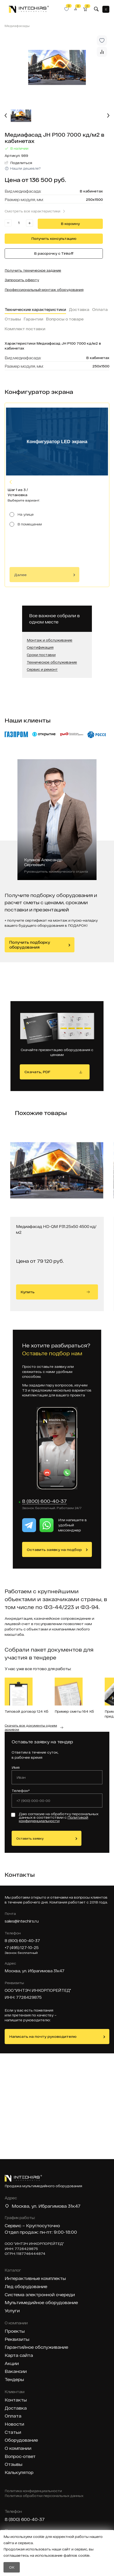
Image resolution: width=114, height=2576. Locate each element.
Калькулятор (19, 2472)
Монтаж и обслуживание (49, 640)
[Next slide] (108, 115)
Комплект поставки (25, 329)
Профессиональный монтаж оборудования (44, 290)
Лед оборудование (26, 2286)
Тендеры (14, 2379)
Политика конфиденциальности (33, 2491)
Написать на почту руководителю (43, 2036)
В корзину (70, 224)
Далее (20, 575)
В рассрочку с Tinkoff (54, 253)
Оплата (100, 309)
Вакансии (16, 2371)
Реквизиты (17, 2339)
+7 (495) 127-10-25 (22, 1947)
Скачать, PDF (37, 1072)
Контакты (16, 2400)
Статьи (13, 2432)
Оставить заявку (30, 1838)
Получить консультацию (53, 239)
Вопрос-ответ (20, 2456)
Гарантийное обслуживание (36, 2347)
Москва (20, 2206)
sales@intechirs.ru (22, 1921)
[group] (57, 67)
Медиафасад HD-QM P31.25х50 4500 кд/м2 (56, 1229)
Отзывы (13, 319)
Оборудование (21, 2440)
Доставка (79, 309)
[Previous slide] (6, 115)
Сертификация (40, 647)
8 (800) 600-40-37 (44, 1501)
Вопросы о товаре (65, 319)
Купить (55, 1292)
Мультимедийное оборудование (41, 2302)
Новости (14, 2424)
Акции (12, 2363)
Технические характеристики (35, 309)
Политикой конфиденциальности (53, 1819)
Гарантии (33, 319)
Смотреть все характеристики (32, 211)
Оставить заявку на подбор (54, 1549)
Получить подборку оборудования (29, 944)
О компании (18, 2448)
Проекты (15, 2331)
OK (11, 2567)
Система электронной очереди (40, 2294)
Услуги (12, 2310)
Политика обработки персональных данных (44, 2495)
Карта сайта (19, 2355)
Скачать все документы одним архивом (31, 1728)
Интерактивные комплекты (35, 2278)
